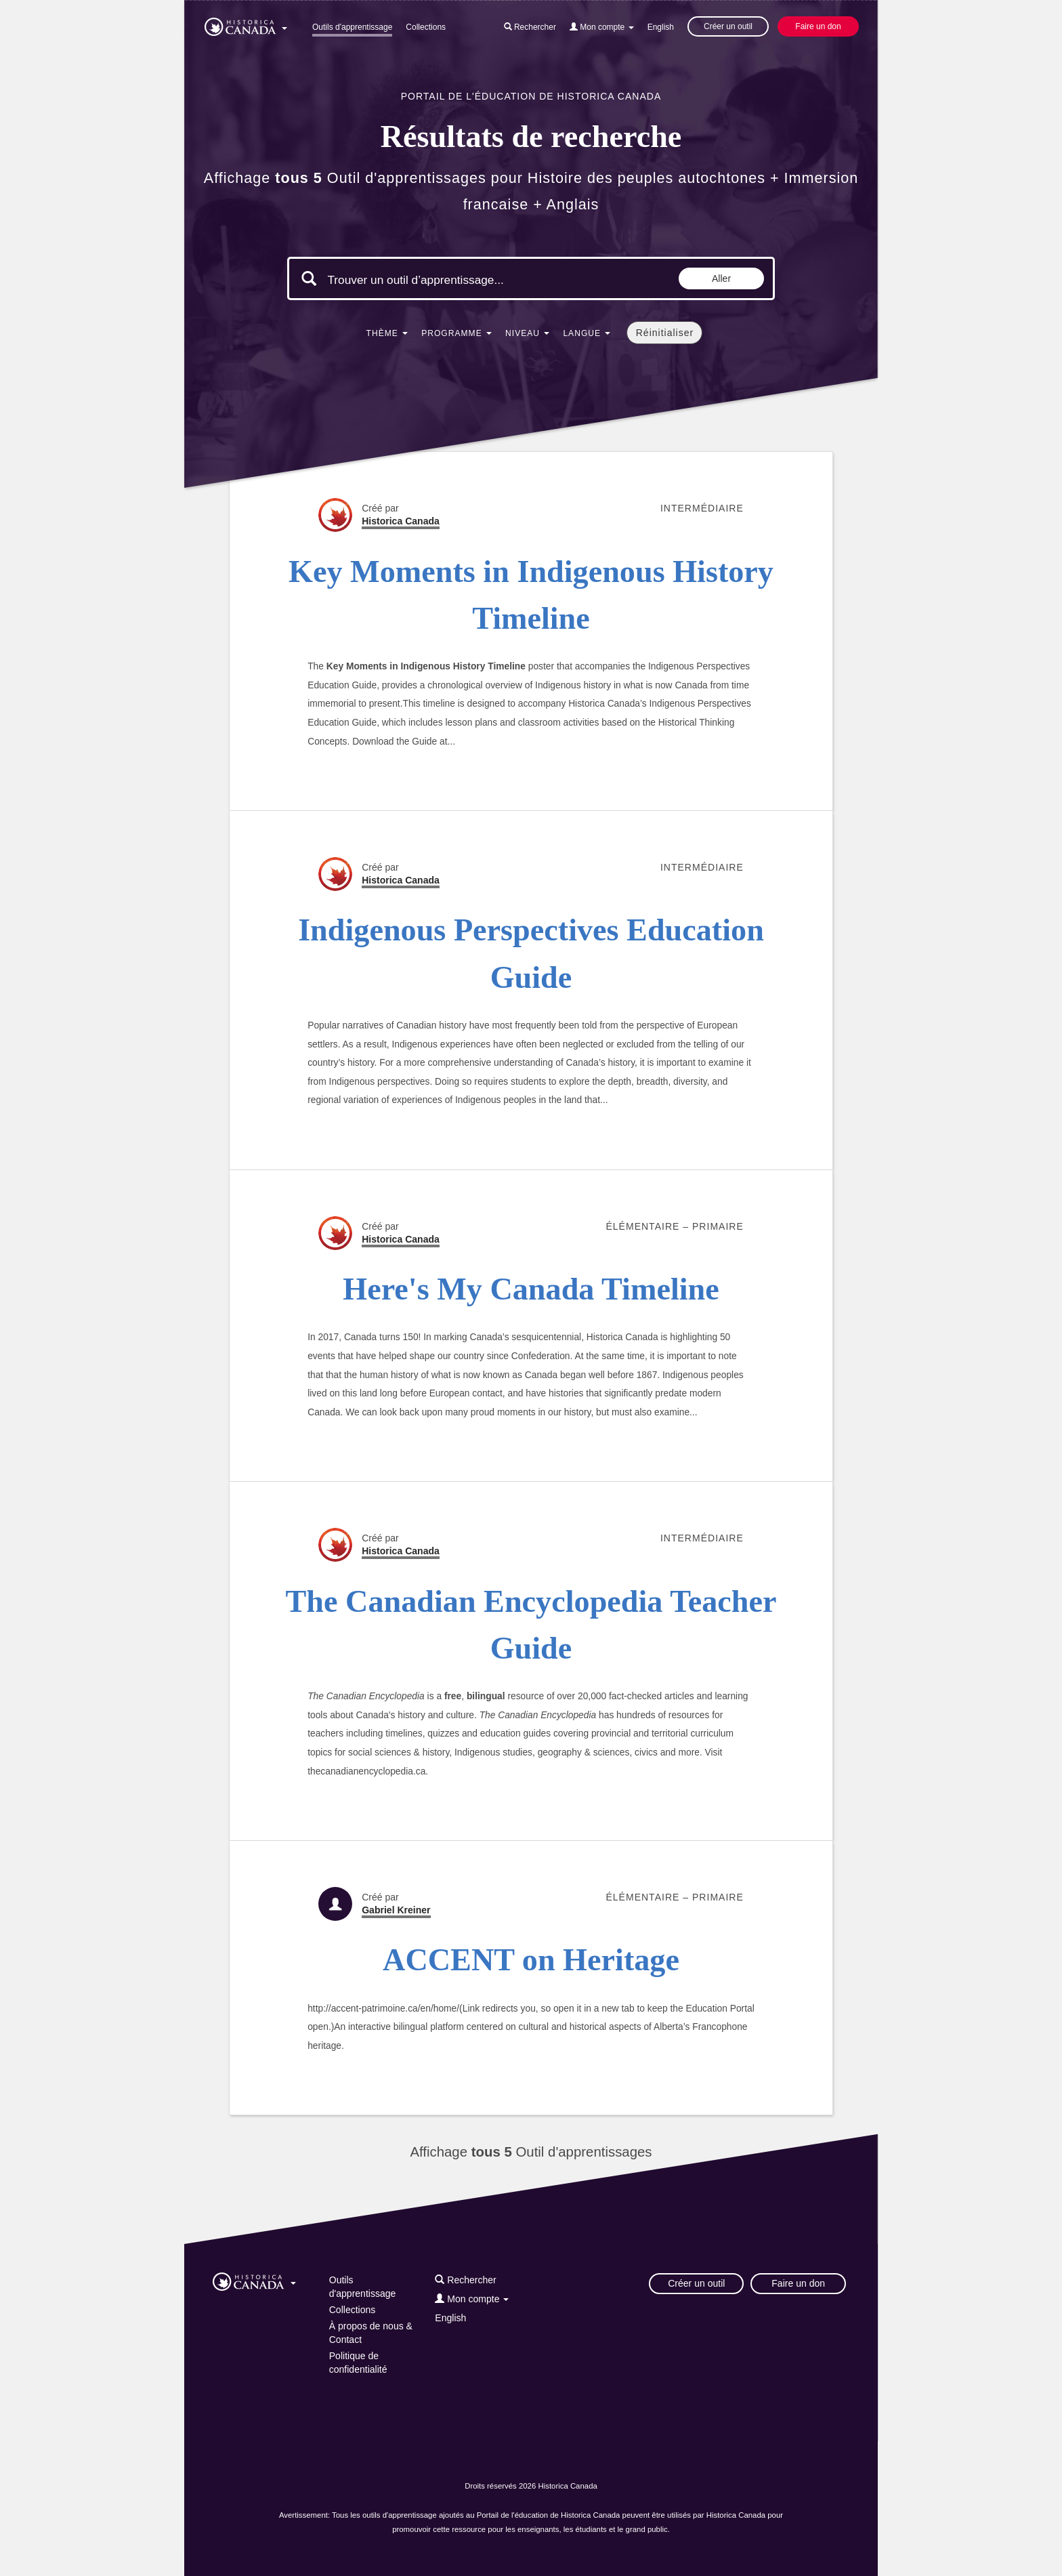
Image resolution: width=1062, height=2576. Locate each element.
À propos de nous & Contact (370, 2333)
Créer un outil (728, 26)
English (660, 27)
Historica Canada (401, 521)
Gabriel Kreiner (396, 1910)
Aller (721, 278)
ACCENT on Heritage (531, 1960)
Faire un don (818, 26)
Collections (426, 27)
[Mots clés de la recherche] (441, 279)
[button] (245, 24)
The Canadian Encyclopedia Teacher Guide (531, 1624)
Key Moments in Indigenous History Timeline (531, 595)
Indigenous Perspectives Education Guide (531, 953)
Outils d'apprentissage (352, 27)
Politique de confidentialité (358, 2362)
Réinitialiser (665, 332)
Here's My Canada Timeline (531, 1289)
